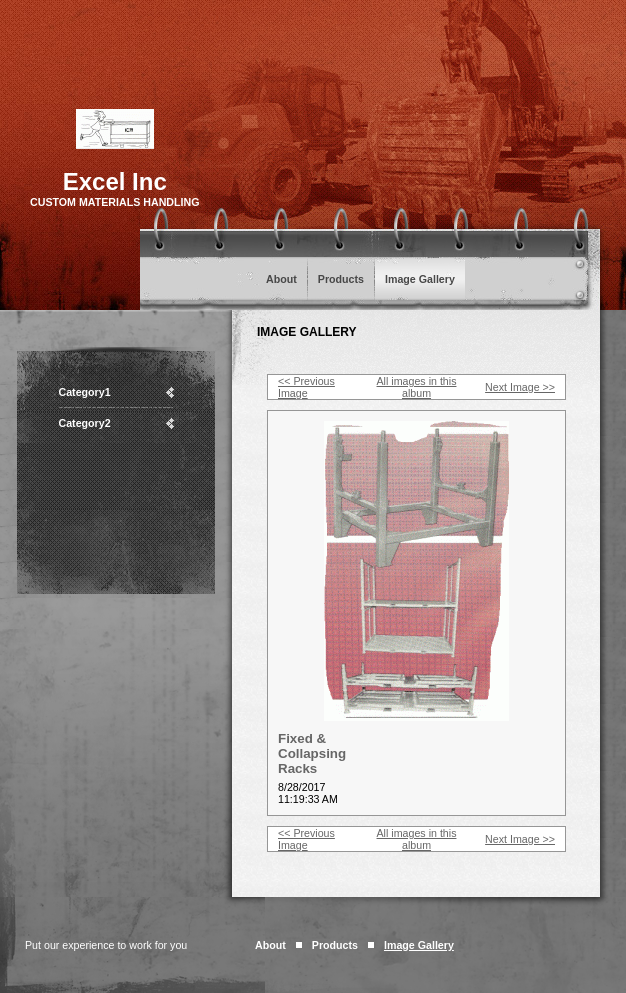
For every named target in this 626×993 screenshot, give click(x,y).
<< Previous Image (306, 387)
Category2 (85, 423)
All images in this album (417, 387)
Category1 (85, 392)
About (281, 279)
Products (341, 279)
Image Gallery (420, 279)
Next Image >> (520, 387)
